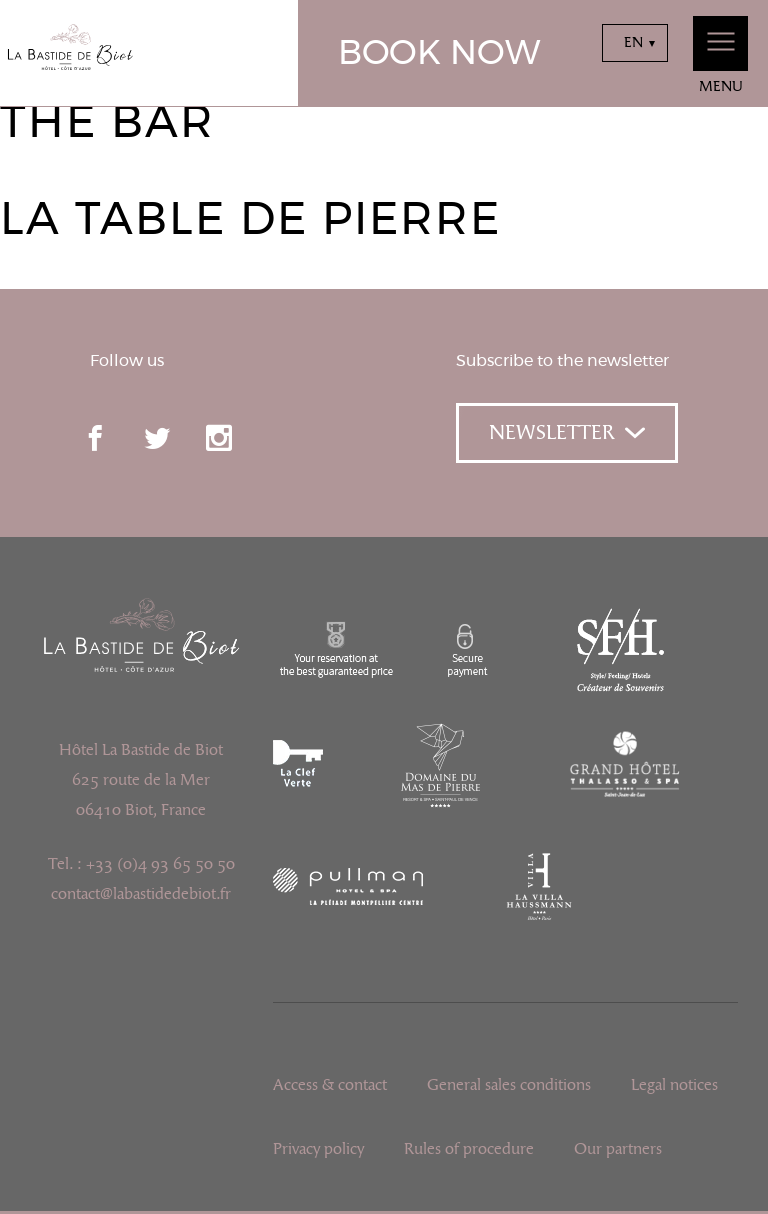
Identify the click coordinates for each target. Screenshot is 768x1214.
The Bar (107, 123)
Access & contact (330, 1085)
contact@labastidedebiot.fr (141, 894)
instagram (219, 438)
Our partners (618, 1149)
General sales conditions (509, 1085)
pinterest (281, 438)
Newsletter (567, 433)
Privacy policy (318, 1149)
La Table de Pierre (250, 220)
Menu (720, 55)
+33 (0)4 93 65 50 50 (160, 864)
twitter (157, 438)
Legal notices (674, 1085)
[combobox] (635, 43)
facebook (95, 438)
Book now (439, 54)
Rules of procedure (469, 1149)
